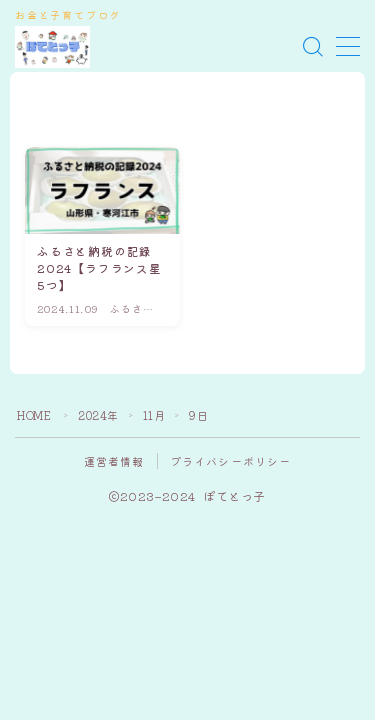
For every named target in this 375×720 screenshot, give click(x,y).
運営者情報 (114, 461)
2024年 (98, 415)
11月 (154, 415)
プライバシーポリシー (231, 461)
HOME (34, 415)
